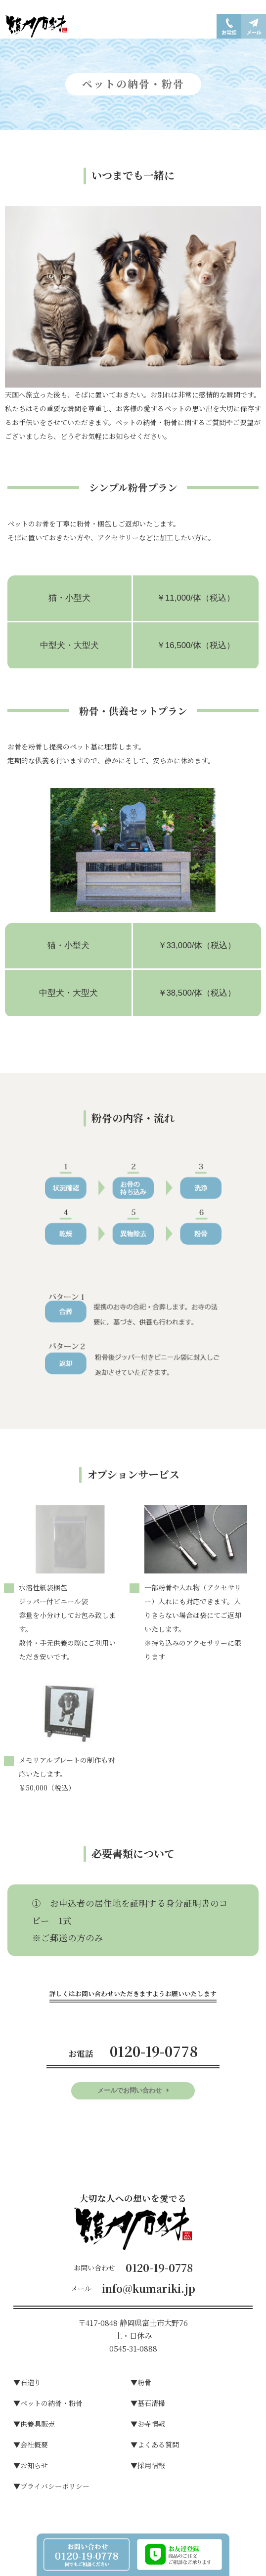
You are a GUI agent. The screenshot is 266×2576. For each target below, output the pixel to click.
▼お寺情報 (148, 2424)
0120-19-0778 (159, 2267)
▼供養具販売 (34, 2424)
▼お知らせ (30, 2465)
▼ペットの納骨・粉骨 (48, 2403)
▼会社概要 (30, 2444)
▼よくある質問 (155, 2444)
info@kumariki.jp (148, 2288)
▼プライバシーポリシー (51, 2486)
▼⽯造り (27, 2382)
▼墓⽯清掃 (148, 2403)
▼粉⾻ (141, 2382)
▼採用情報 (148, 2465)
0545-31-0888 (133, 2348)
